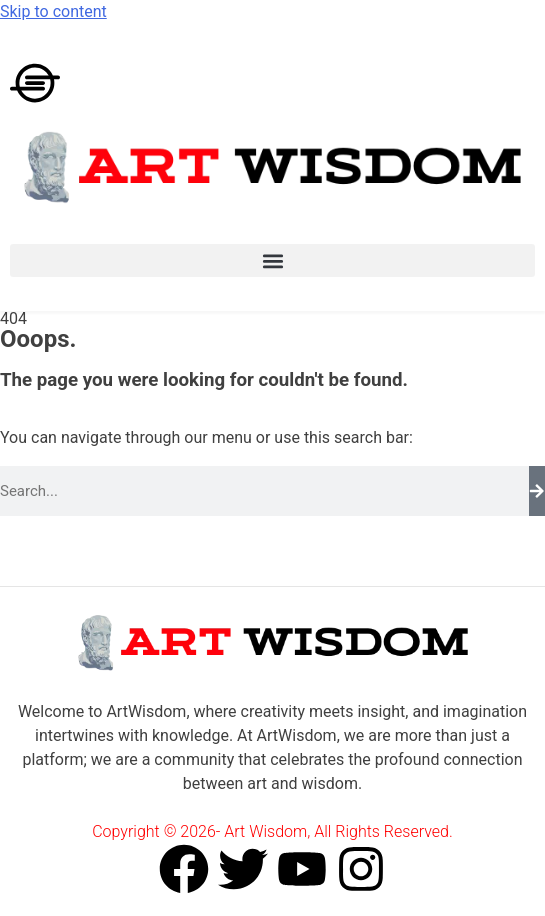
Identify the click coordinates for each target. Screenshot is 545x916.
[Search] (537, 491)
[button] (272, 260)
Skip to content (53, 11)
